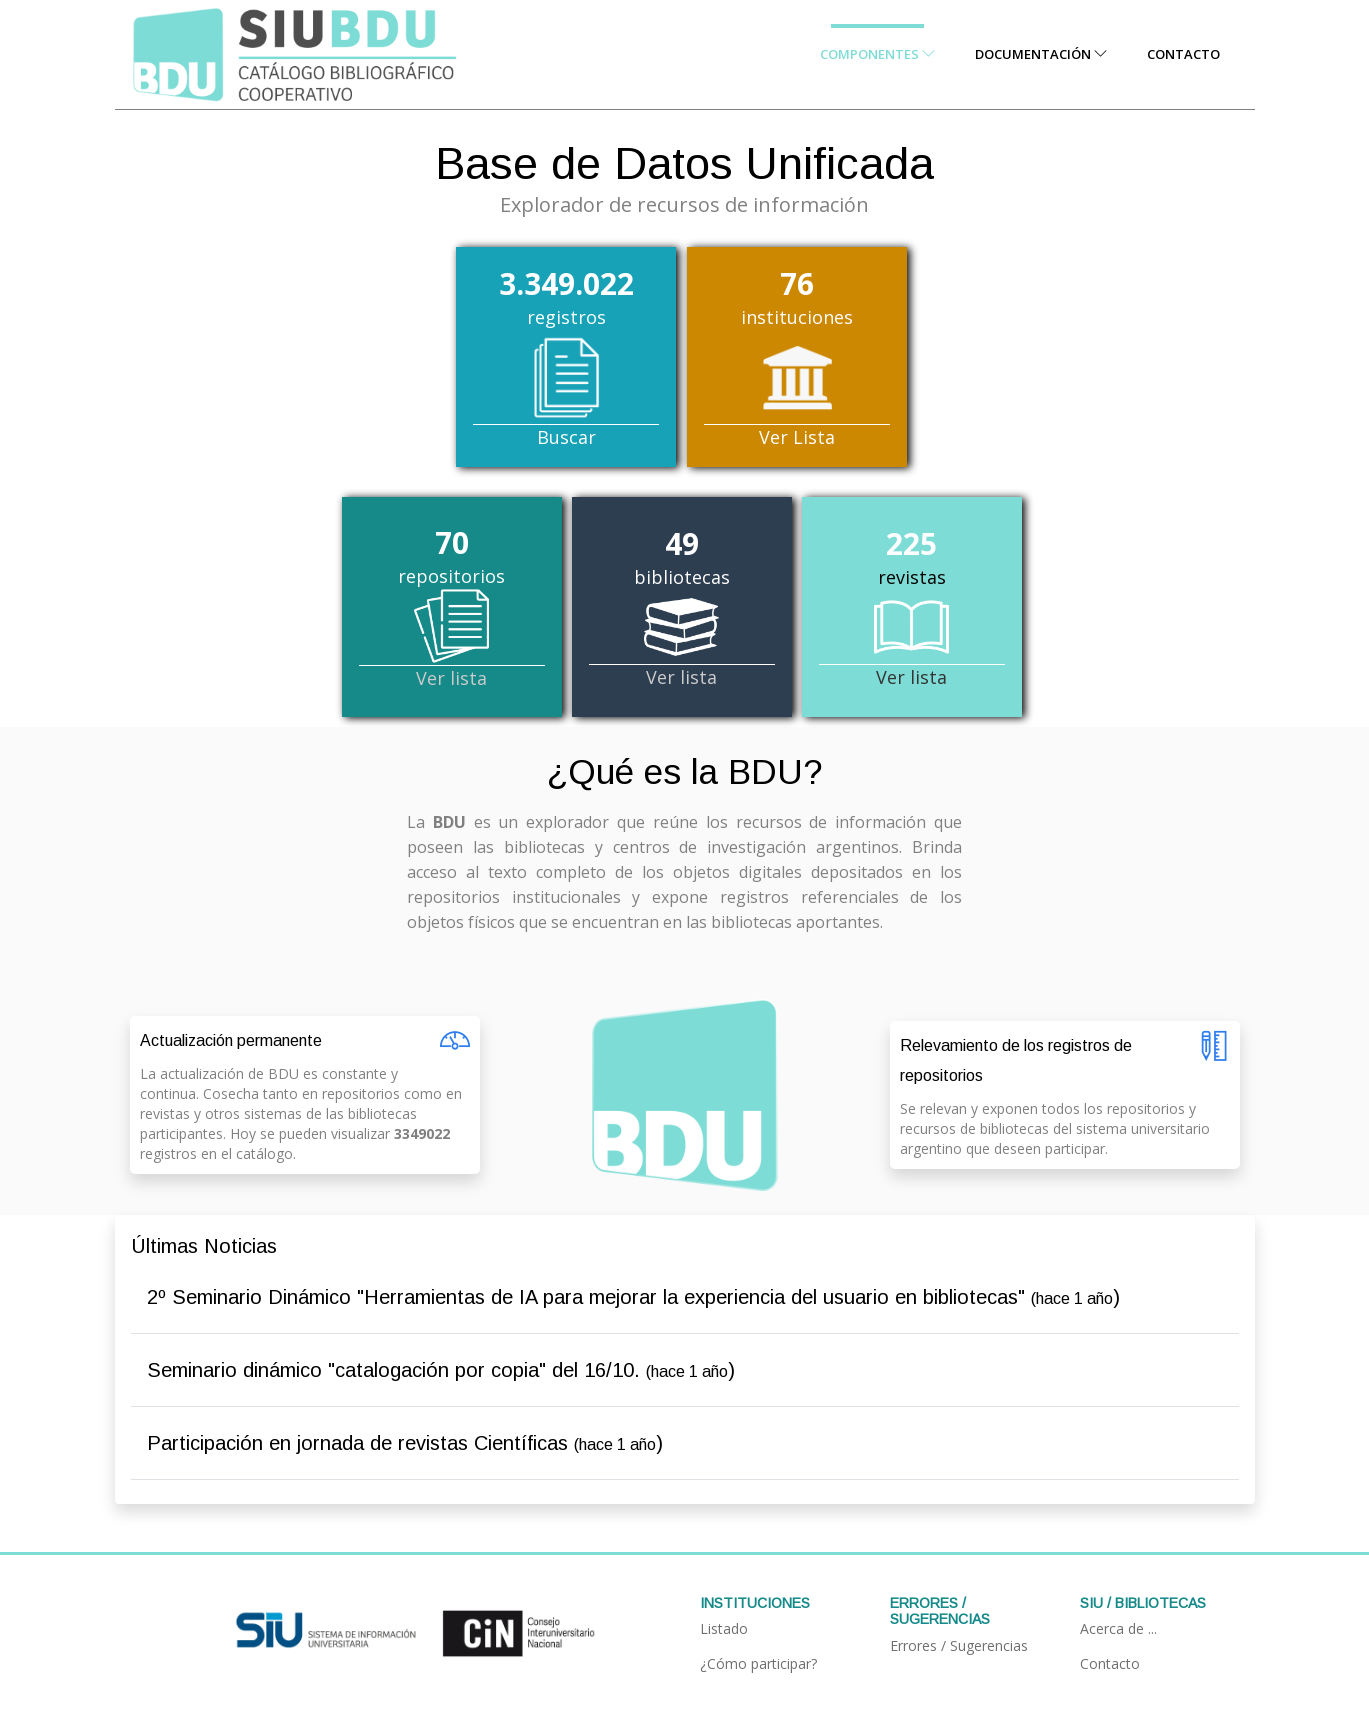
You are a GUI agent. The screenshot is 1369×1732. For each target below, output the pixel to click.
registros (566, 356)
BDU (765, 771)
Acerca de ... (1118, 1628)
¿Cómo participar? (758, 1663)
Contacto (1183, 54)
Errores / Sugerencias (959, 1645)
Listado (724, 1628)
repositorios (452, 607)
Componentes (877, 54)
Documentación (1041, 54)
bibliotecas (682, 607)
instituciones (797, 356)
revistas (912, 607)
